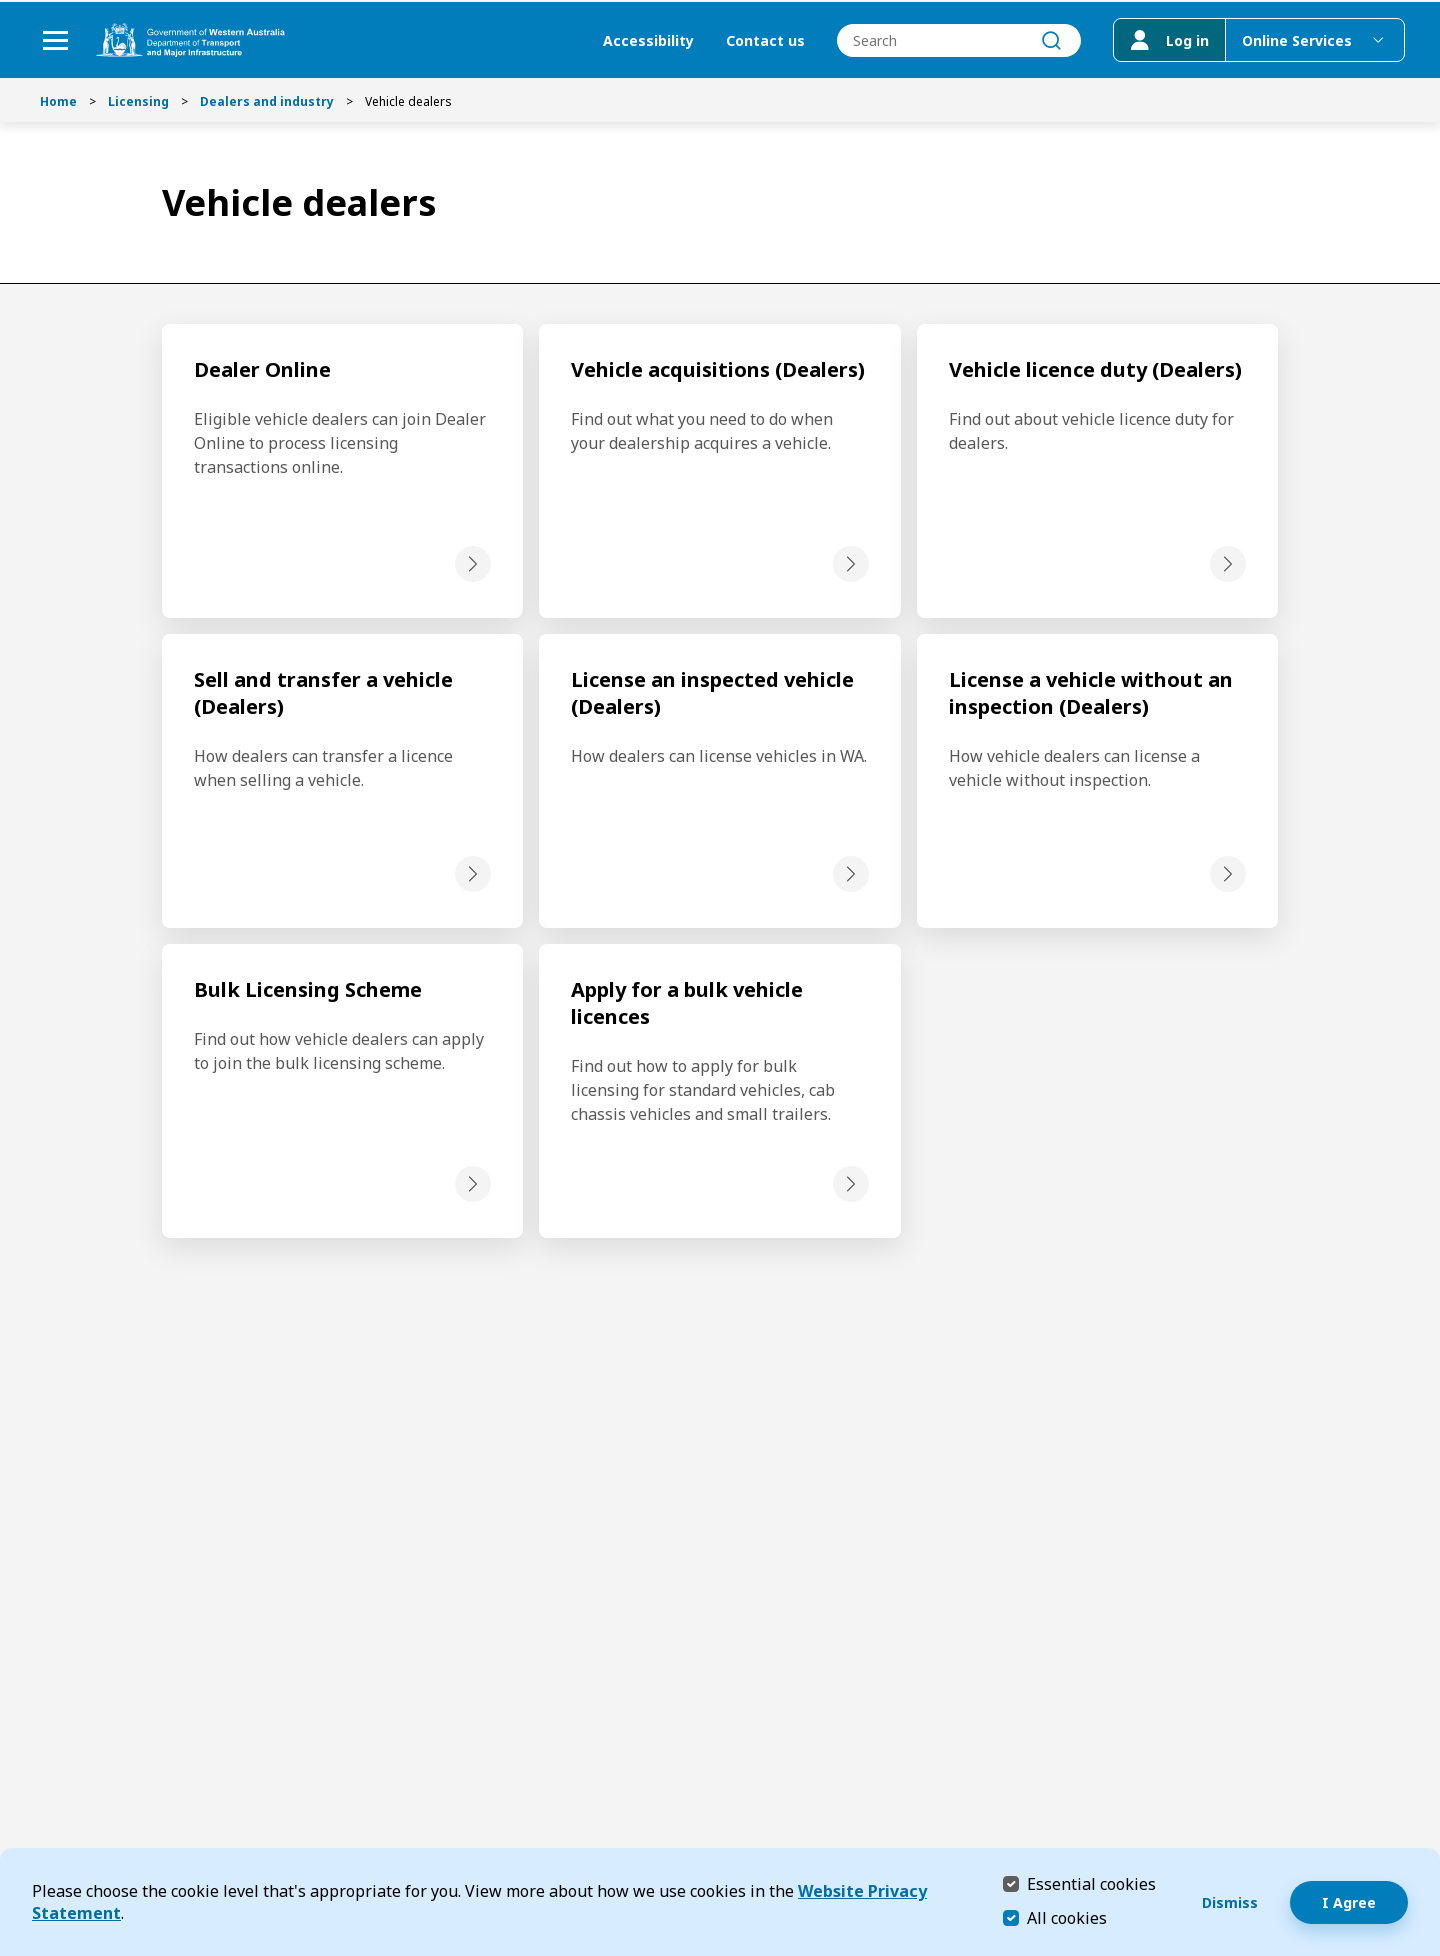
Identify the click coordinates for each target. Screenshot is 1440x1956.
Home (58, 101)
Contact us (760, 40)
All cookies (1067, 1918)
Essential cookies (1091, 1883)
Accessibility (643, 40)
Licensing (138, 101)
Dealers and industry (267, 101)
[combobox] (954, 40)
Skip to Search (5, 5)
